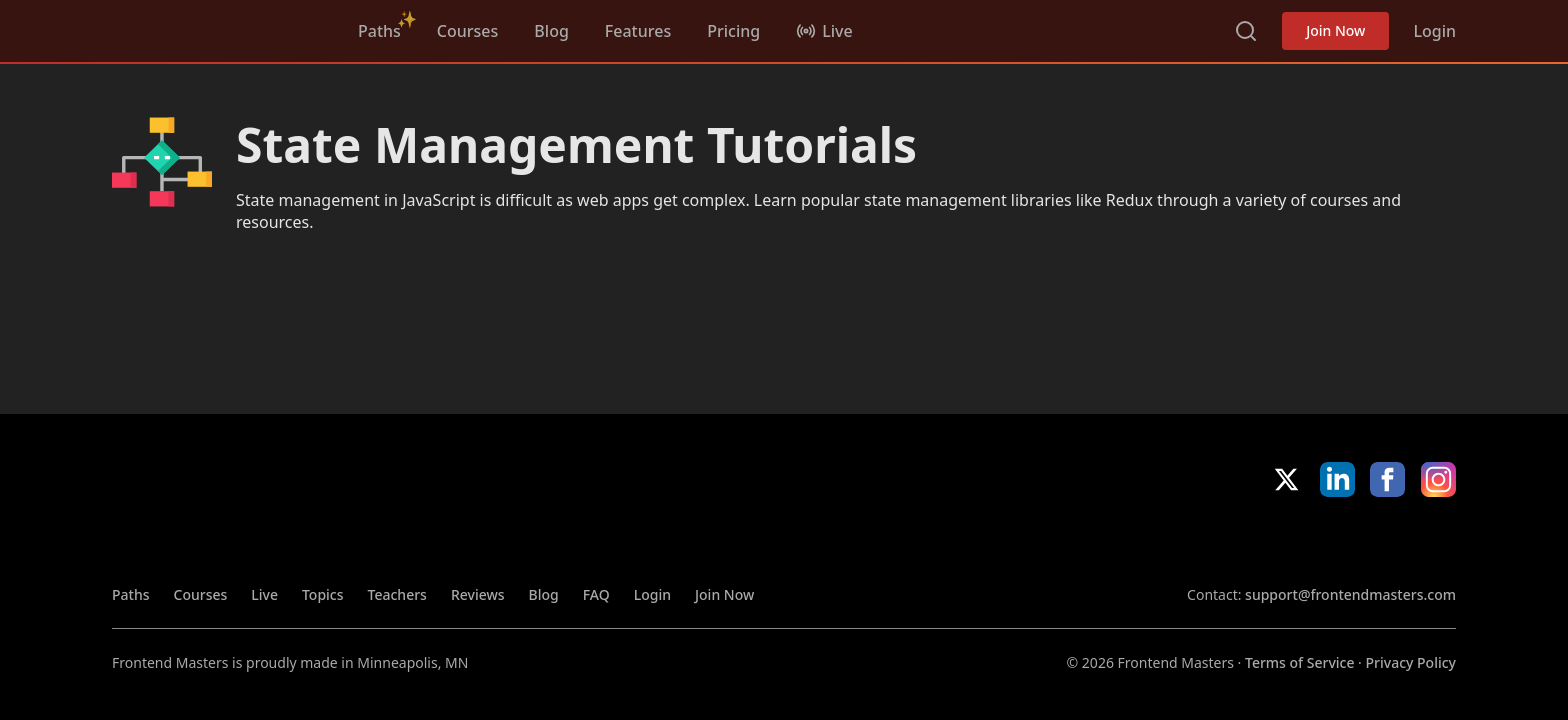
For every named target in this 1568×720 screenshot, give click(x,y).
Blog (551, 31)
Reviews (478, 594)
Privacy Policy (1411, 662)
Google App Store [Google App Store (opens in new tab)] (1388, 541)
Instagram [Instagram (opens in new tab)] (1438, 479)
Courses (467, 31)
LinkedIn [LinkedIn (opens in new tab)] (1337, 479)
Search (1246, 31)
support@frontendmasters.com (1350, 594)
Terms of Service (1299, 662)
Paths (379, 31)
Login (1434, 31)
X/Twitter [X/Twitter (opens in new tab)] (1286, 479)
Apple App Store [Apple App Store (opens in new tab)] (1245, 541)
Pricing (733, 31)
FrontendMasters (217, 27)
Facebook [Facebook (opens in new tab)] (1387, 479)
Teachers (397, 594)
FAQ (596, 594)
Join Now (1335, 30)
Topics (323, 594)
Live (264, 594)
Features (638, 31)
